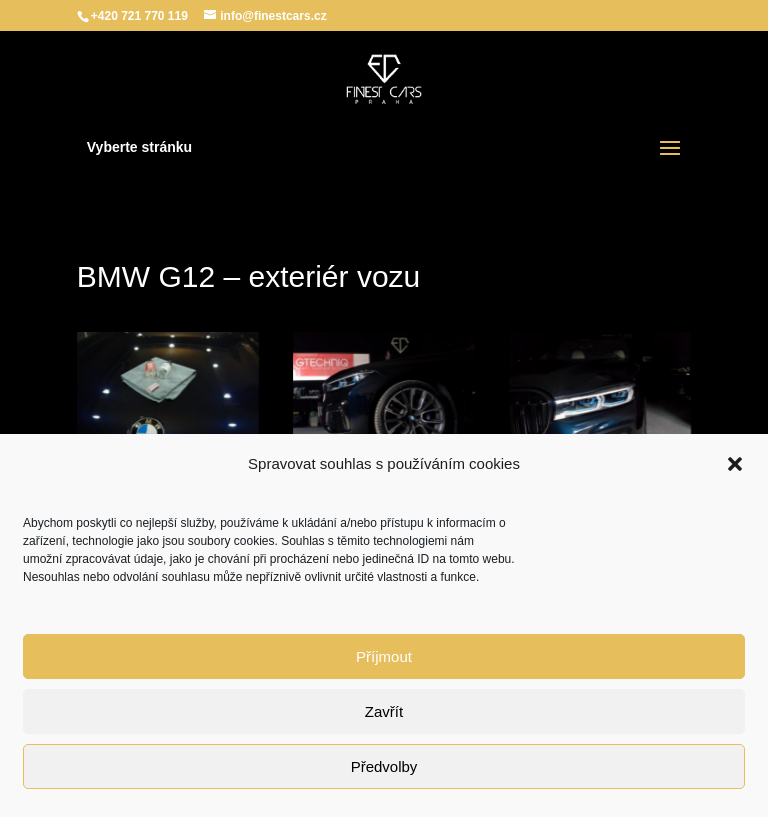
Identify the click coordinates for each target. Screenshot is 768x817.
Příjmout (384, 656)
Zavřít (384, 711)
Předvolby (384, 766)
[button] (735, 464)
